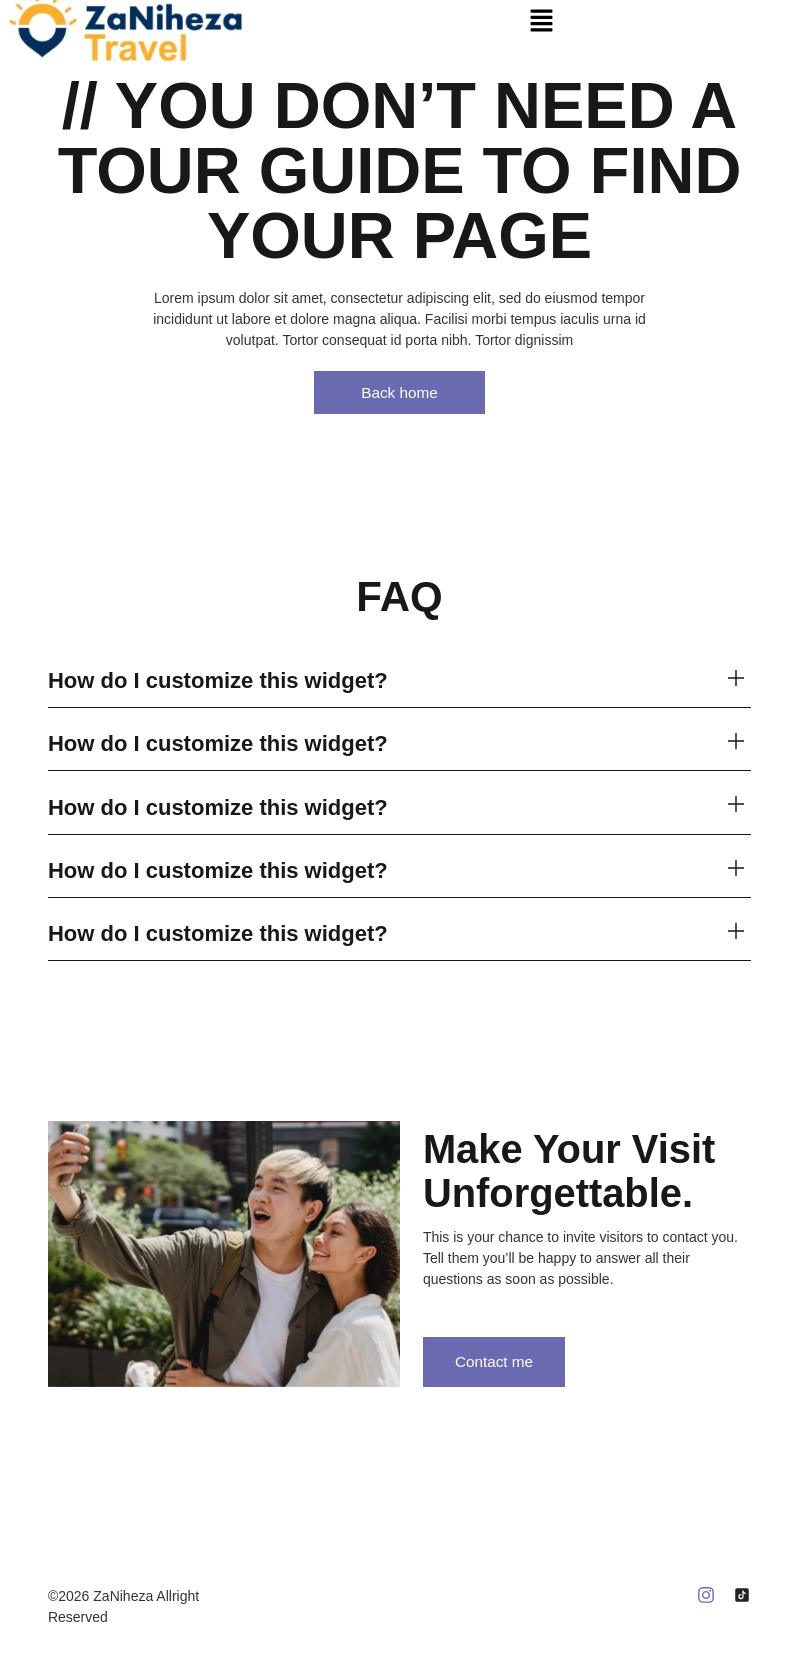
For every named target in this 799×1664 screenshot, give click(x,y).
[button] (542, 20)
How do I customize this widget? (218, 681)
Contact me (503, 1363)
